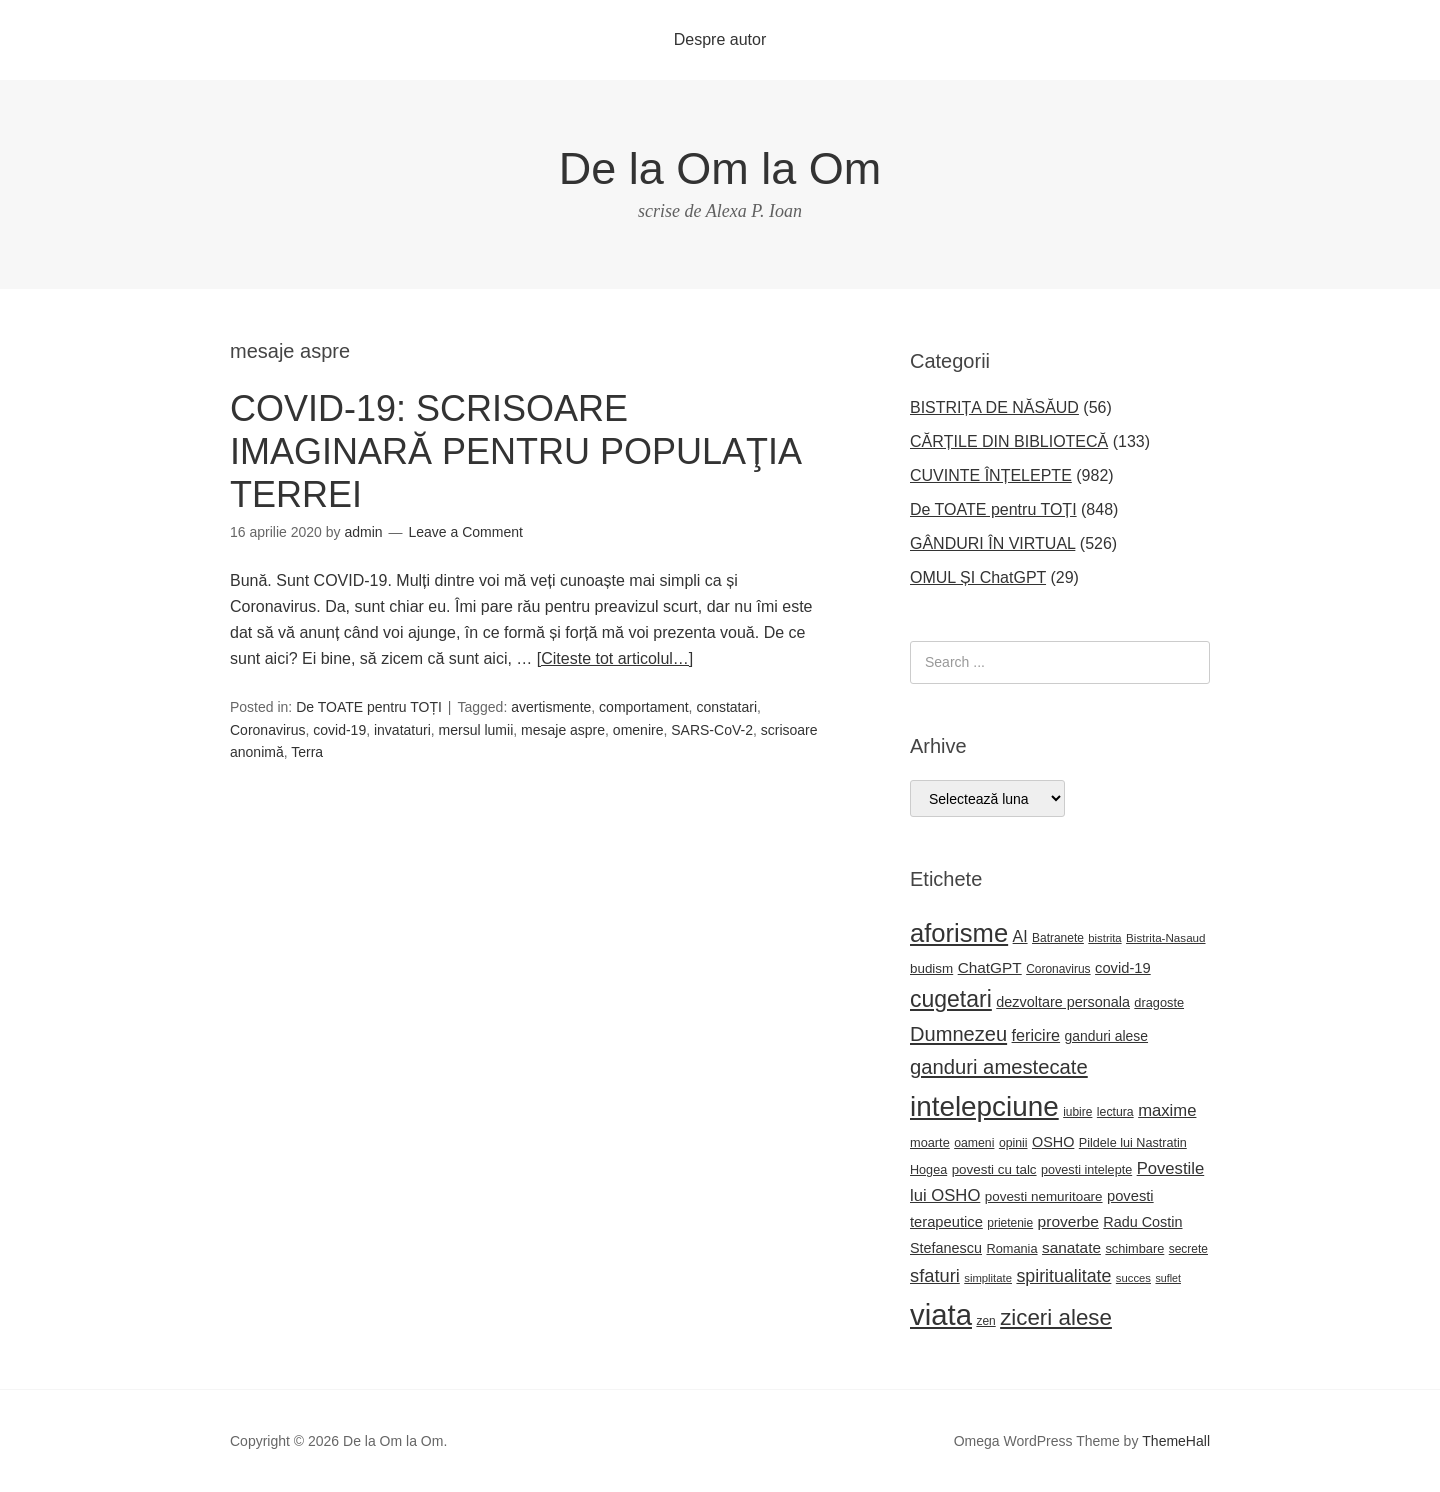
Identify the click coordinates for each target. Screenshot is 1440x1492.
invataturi (402, 730)
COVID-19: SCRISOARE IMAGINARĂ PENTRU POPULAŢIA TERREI (515, 451)
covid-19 (339, 730)
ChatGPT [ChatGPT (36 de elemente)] (990, 967)
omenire (638, 730)
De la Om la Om (720, 168)
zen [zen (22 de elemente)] (985, 1321)
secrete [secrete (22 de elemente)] (1188, 1249)
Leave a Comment (465, 532)
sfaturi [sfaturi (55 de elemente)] (935, 1275)
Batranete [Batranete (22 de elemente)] (1058, 938)
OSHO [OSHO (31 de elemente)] (1053, 1142)
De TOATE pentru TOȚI (369, 707)
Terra (307, 752)
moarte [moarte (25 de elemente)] (930, 1142)
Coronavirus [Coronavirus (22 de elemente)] (1058, 969)
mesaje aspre (563, 730)
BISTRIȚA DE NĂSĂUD (994, 407)
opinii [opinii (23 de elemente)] (1013, 1143)
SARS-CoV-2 (712, 730)
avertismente (551, 707)
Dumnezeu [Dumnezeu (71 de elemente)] (958, 1034)
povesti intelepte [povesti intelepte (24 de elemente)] (1086, 1170)
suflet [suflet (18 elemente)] (1167, 1278)
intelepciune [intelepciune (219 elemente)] (984, 1106)
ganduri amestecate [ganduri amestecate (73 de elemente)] (999, 1067)
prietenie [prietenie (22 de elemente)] (1010, 1223)
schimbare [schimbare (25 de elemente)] (1134, 1248)
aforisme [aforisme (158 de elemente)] (959, 933)
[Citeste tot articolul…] (615, 658)
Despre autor (720, 39)
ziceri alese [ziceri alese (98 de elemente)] (1056, 1317)
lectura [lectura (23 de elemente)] (1115, 1112)
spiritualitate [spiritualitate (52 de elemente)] (1063, 1276)
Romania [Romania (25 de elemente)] (1011, 1248)
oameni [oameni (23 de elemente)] (974, 1143)
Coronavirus (267, 730)
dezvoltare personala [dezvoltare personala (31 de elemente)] (1063, 1002)
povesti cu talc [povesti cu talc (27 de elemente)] (994, 1169)
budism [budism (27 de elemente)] (931, 968)
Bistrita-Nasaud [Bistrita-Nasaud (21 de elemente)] (1165, 937)
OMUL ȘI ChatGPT (978, 577)
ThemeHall (1176, 1441)
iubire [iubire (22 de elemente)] (1077, 1112)
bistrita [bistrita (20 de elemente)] (1104, 938)
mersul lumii (476, 730)
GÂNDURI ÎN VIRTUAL (992, 543)
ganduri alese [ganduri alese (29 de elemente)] (1107, 1036)
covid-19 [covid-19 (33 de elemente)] (1123, 968)
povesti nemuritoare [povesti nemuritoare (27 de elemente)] (1044, 1196)
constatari (726, 707)
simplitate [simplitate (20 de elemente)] (988, 1278)
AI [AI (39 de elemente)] (1020, 936)
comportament (643, 707)
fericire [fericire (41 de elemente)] (1036, 1035)
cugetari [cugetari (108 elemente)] (951, 999)
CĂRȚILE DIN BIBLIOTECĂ (1009, 441)
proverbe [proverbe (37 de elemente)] (1068, 1221)
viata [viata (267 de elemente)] (941, 1314)
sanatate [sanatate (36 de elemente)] (1071, 1247)
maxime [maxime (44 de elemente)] (1167, 1110)
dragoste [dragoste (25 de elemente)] (1159, 1002)
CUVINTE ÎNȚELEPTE (991, 475)
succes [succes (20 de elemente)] (1133, 1278)
